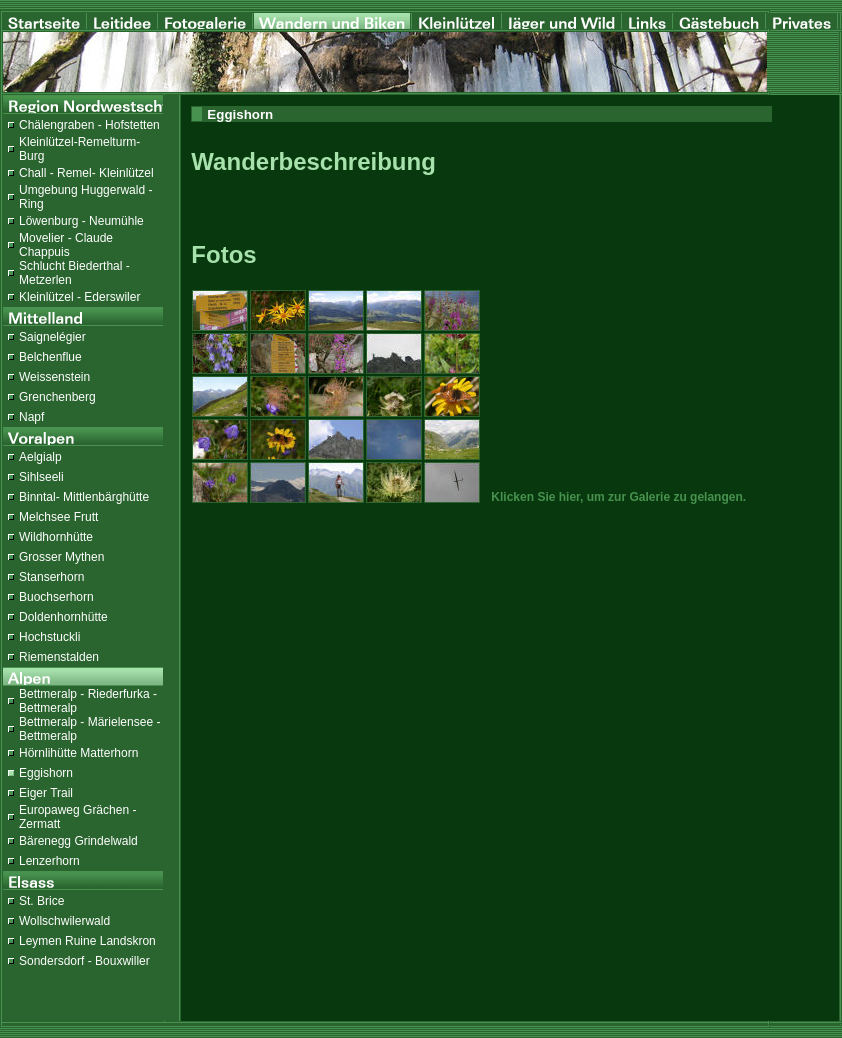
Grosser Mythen (61, 557)
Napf (31, 417)
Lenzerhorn (49, 861)
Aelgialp (40, 457)
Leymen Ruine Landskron (87, 941)
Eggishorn (46, 773)
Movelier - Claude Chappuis (66, 245)
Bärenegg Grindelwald (78, 841)
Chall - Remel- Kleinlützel (86, 173)
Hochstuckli (49, 637)
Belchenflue (50, 357)
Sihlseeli (41, 477)
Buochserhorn (56, 597)
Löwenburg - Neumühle (81, 221)
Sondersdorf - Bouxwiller (84, 961)
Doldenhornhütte (63, 617)
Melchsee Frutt (58, 517)
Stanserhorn (51, 577)
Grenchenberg (57, 397)
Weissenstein (54, 377)
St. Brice (41, 901)
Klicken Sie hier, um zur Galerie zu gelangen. (618, 497)
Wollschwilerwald (64, 921)
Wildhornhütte (56, 537)
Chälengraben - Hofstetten (89, 125)
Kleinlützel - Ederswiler (79, 297)
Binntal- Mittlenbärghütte (84, 497)
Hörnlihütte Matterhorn (78, 753)
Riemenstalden (59, 657)
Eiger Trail (46, 793)
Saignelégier (52, 337)
